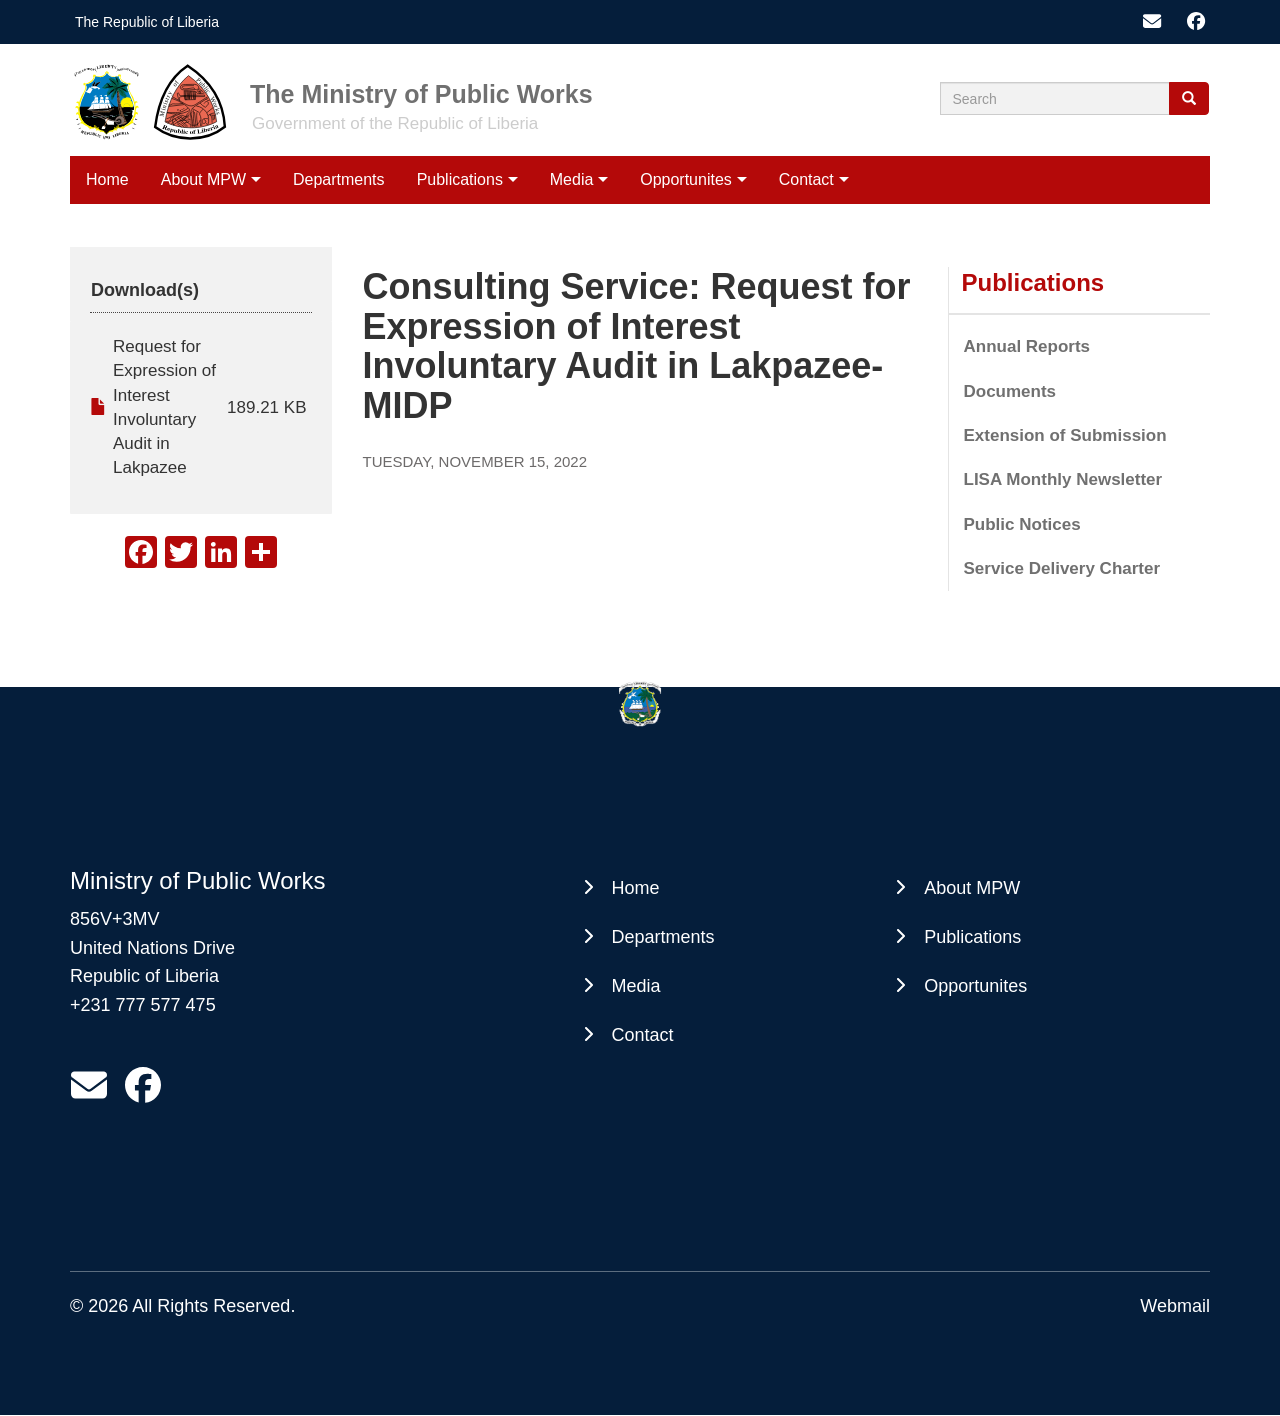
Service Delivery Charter (1062, 568)
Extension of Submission (1065, 435)
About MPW (203, 179)
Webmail (1175, 1306)
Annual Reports (1027, 346)
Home (107, 179)
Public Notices (1022, 524)
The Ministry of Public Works (421, 94)
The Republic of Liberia (147, 22)
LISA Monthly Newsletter (1063, 479)
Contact (806, 179)
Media (572, 179)
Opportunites (686, 179)
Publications (460, 179)
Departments (339, 179)
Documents (1010, 391)
